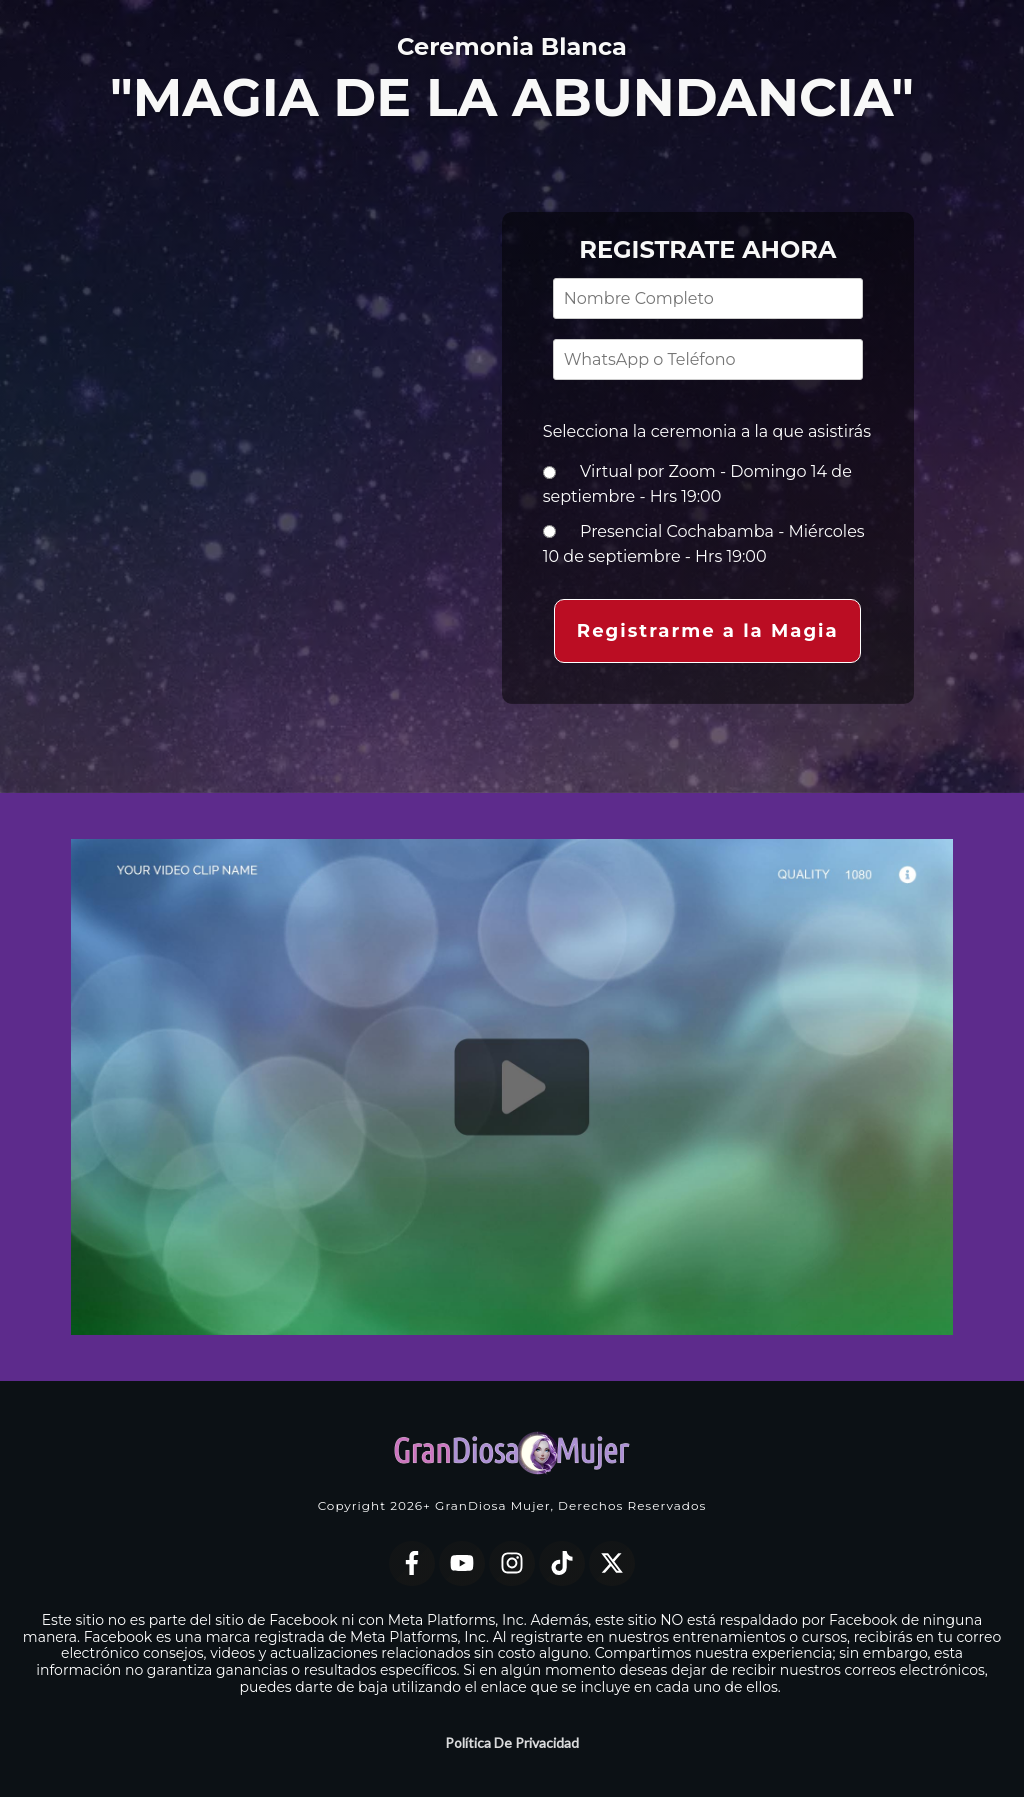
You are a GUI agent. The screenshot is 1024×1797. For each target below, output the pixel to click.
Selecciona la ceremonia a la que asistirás (707, 429)
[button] (707, 631)
